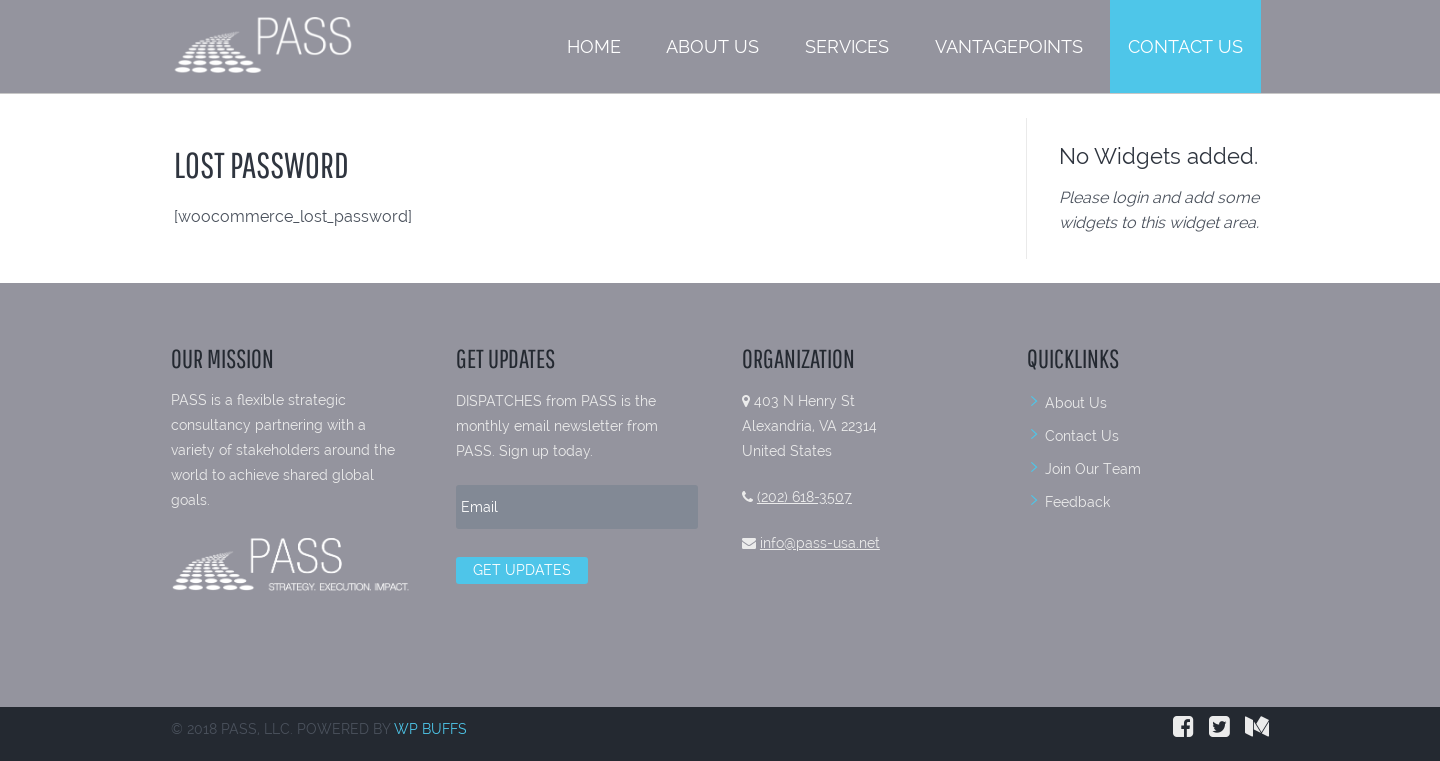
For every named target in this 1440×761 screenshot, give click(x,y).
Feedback (1077, 502)
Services (847, 46)
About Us (712, 46)
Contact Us (1185, 46)
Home (594, 46)
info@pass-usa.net (820, 543)
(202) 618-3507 (804, 497)
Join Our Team (1093, 469)
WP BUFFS (430, 729)
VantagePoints (1009, 46)
